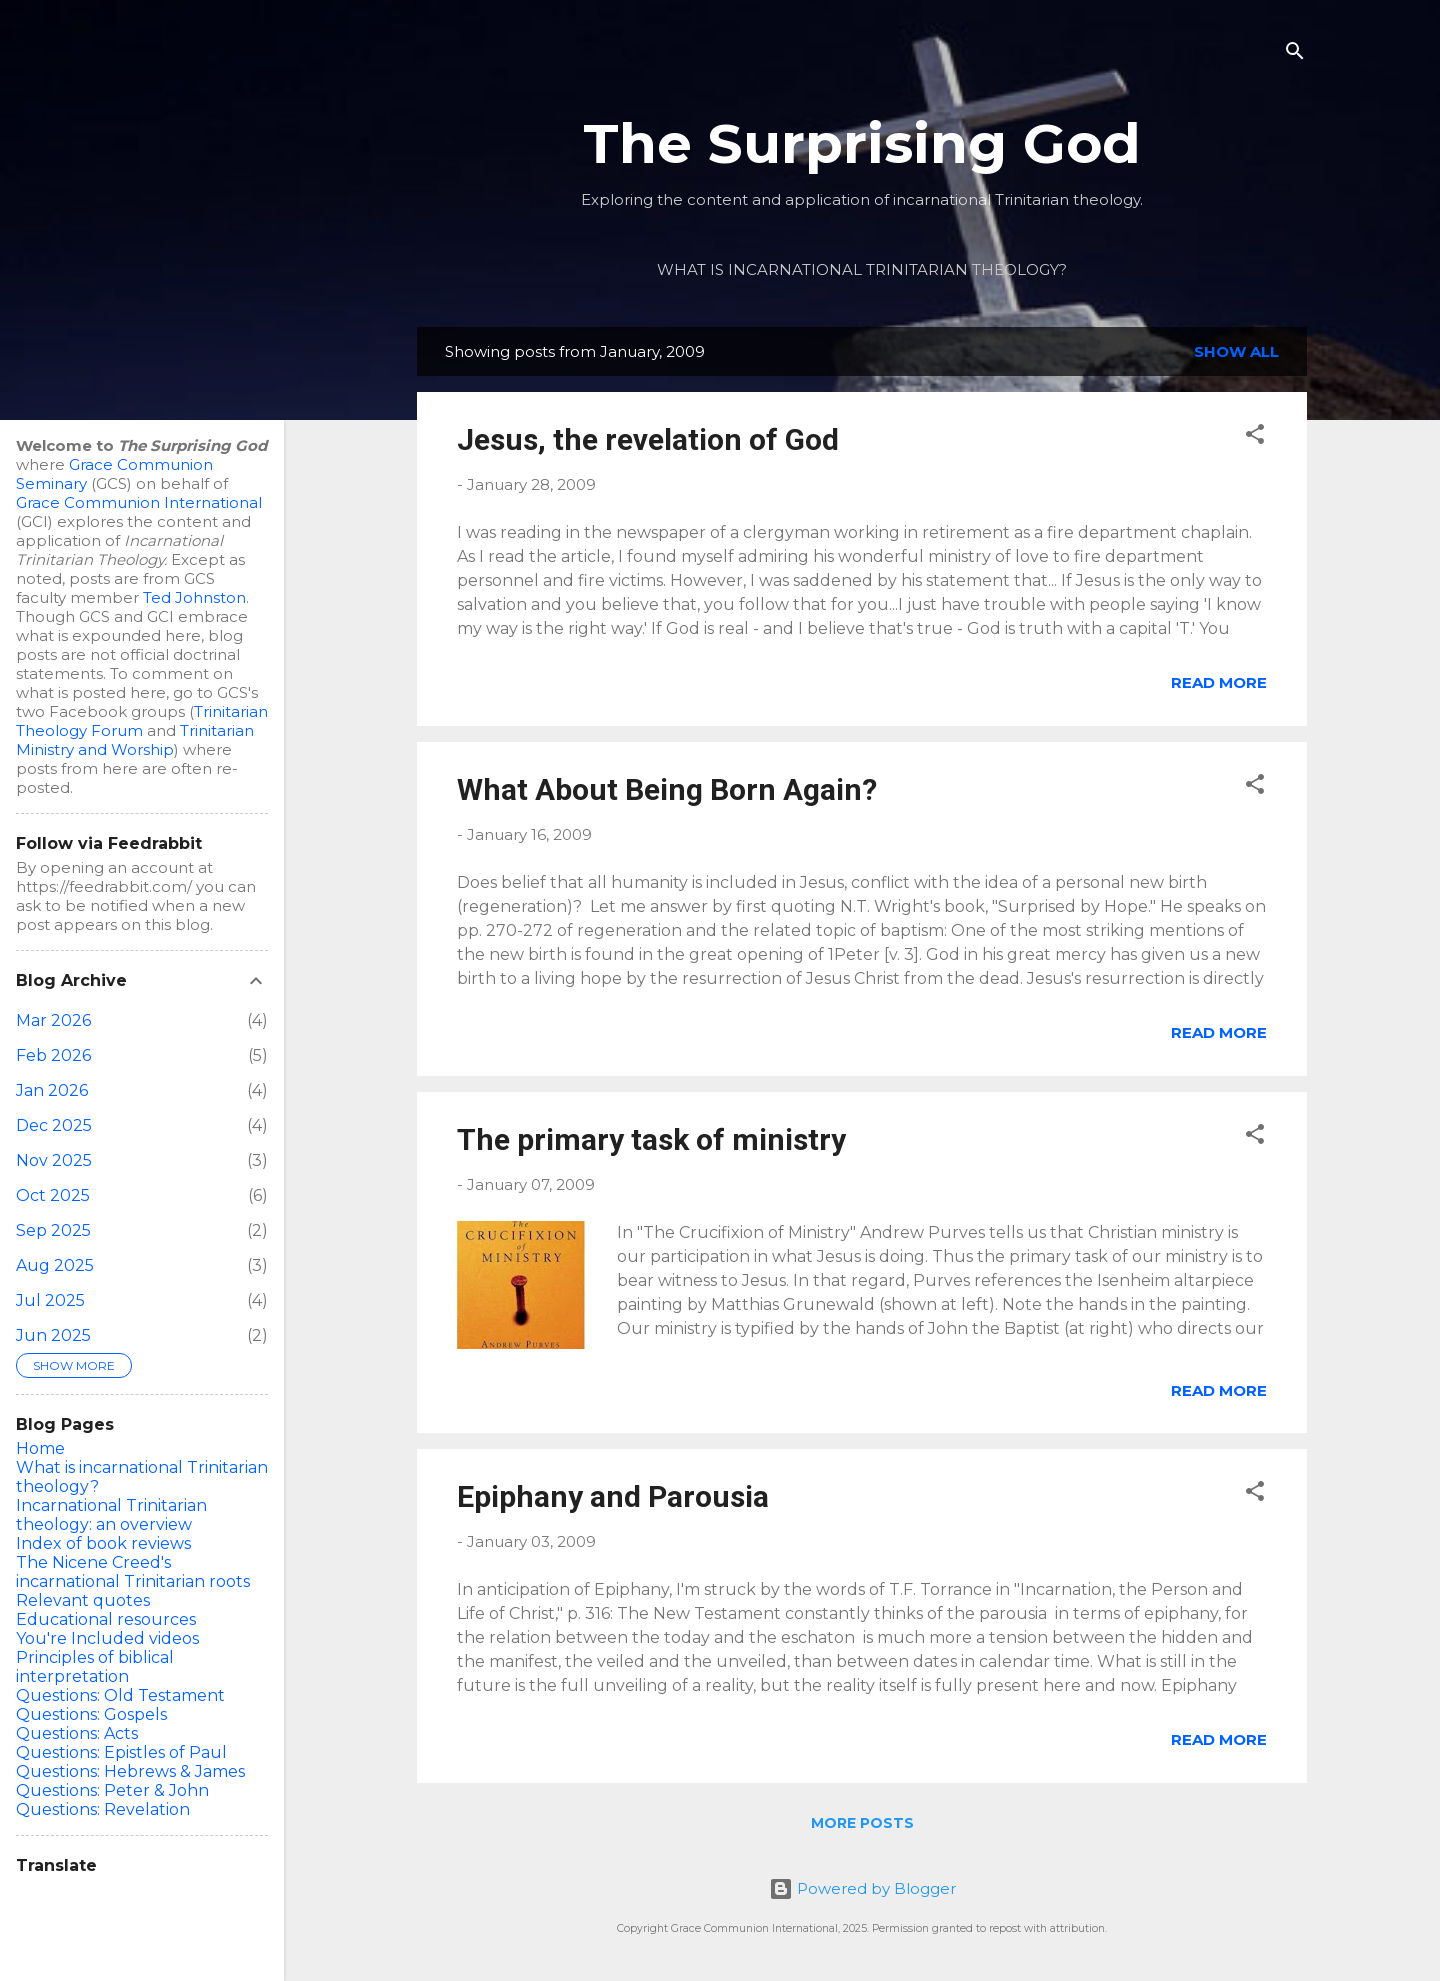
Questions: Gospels (91, 1714)
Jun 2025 (53, 1335)
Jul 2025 (50, 1300)
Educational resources (106, 1619)
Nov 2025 (54, 1160)
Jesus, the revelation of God (648, 439)
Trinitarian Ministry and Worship (135, 740)
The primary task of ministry (651, 1139)
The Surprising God (862, 143)
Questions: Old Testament (120, 1695)
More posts (862, 1823)
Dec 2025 (54, 1125)
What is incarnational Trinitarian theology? (862, 269)
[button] (1255, 437)
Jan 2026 (52, 1090)
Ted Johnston (194, 597)
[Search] (1295, 54)
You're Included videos (107, 1638)
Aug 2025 (55, 1265)
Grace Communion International (139, 502)
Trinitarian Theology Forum (142, 721)
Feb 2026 (53, 1055)
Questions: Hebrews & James (130, 1771)
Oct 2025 (53, 1195)
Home (40, 1448)
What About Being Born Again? (667, 789)
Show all (1236, 351)
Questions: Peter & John (112, 1790)
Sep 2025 (53, 1230)
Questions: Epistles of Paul (121, 1752)
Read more (1219, 682)
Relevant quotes (83, 1600)
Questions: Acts (77, 1733)
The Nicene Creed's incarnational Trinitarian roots (133, 1572)
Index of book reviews (103, 1543)
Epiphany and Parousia (613, 1496)
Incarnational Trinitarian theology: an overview (111, 1515)
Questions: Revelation (103, 1809)
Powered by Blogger (862, 1888)
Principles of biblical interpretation (95, 1667)
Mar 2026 (53, 1020)
